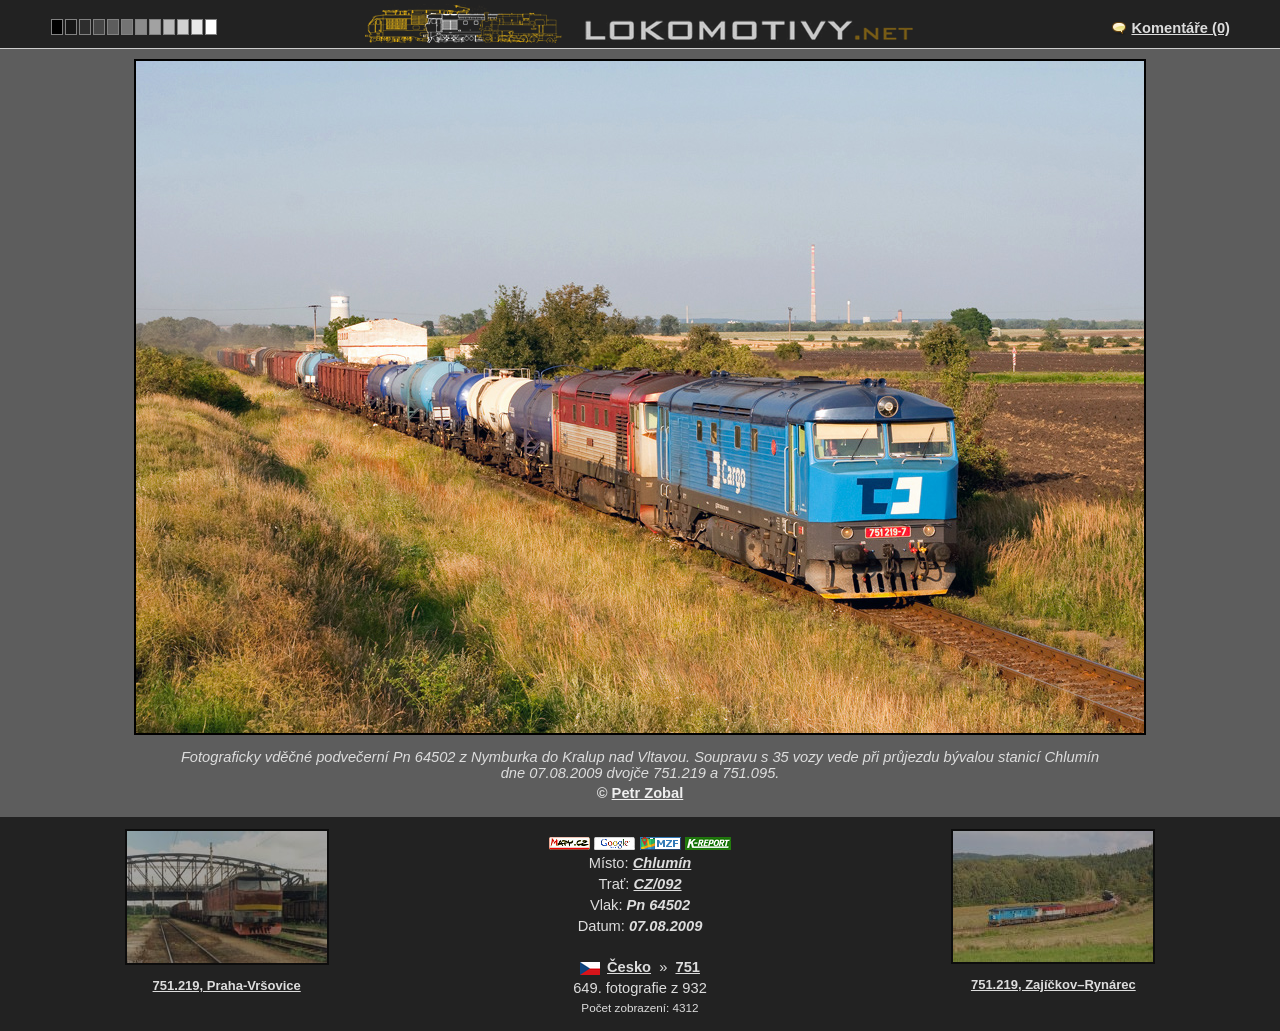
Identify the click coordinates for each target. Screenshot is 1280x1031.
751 (687, 967)
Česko (629, 967)
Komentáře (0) (1180, 28)
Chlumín (662, 863)
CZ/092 (658, 884)
